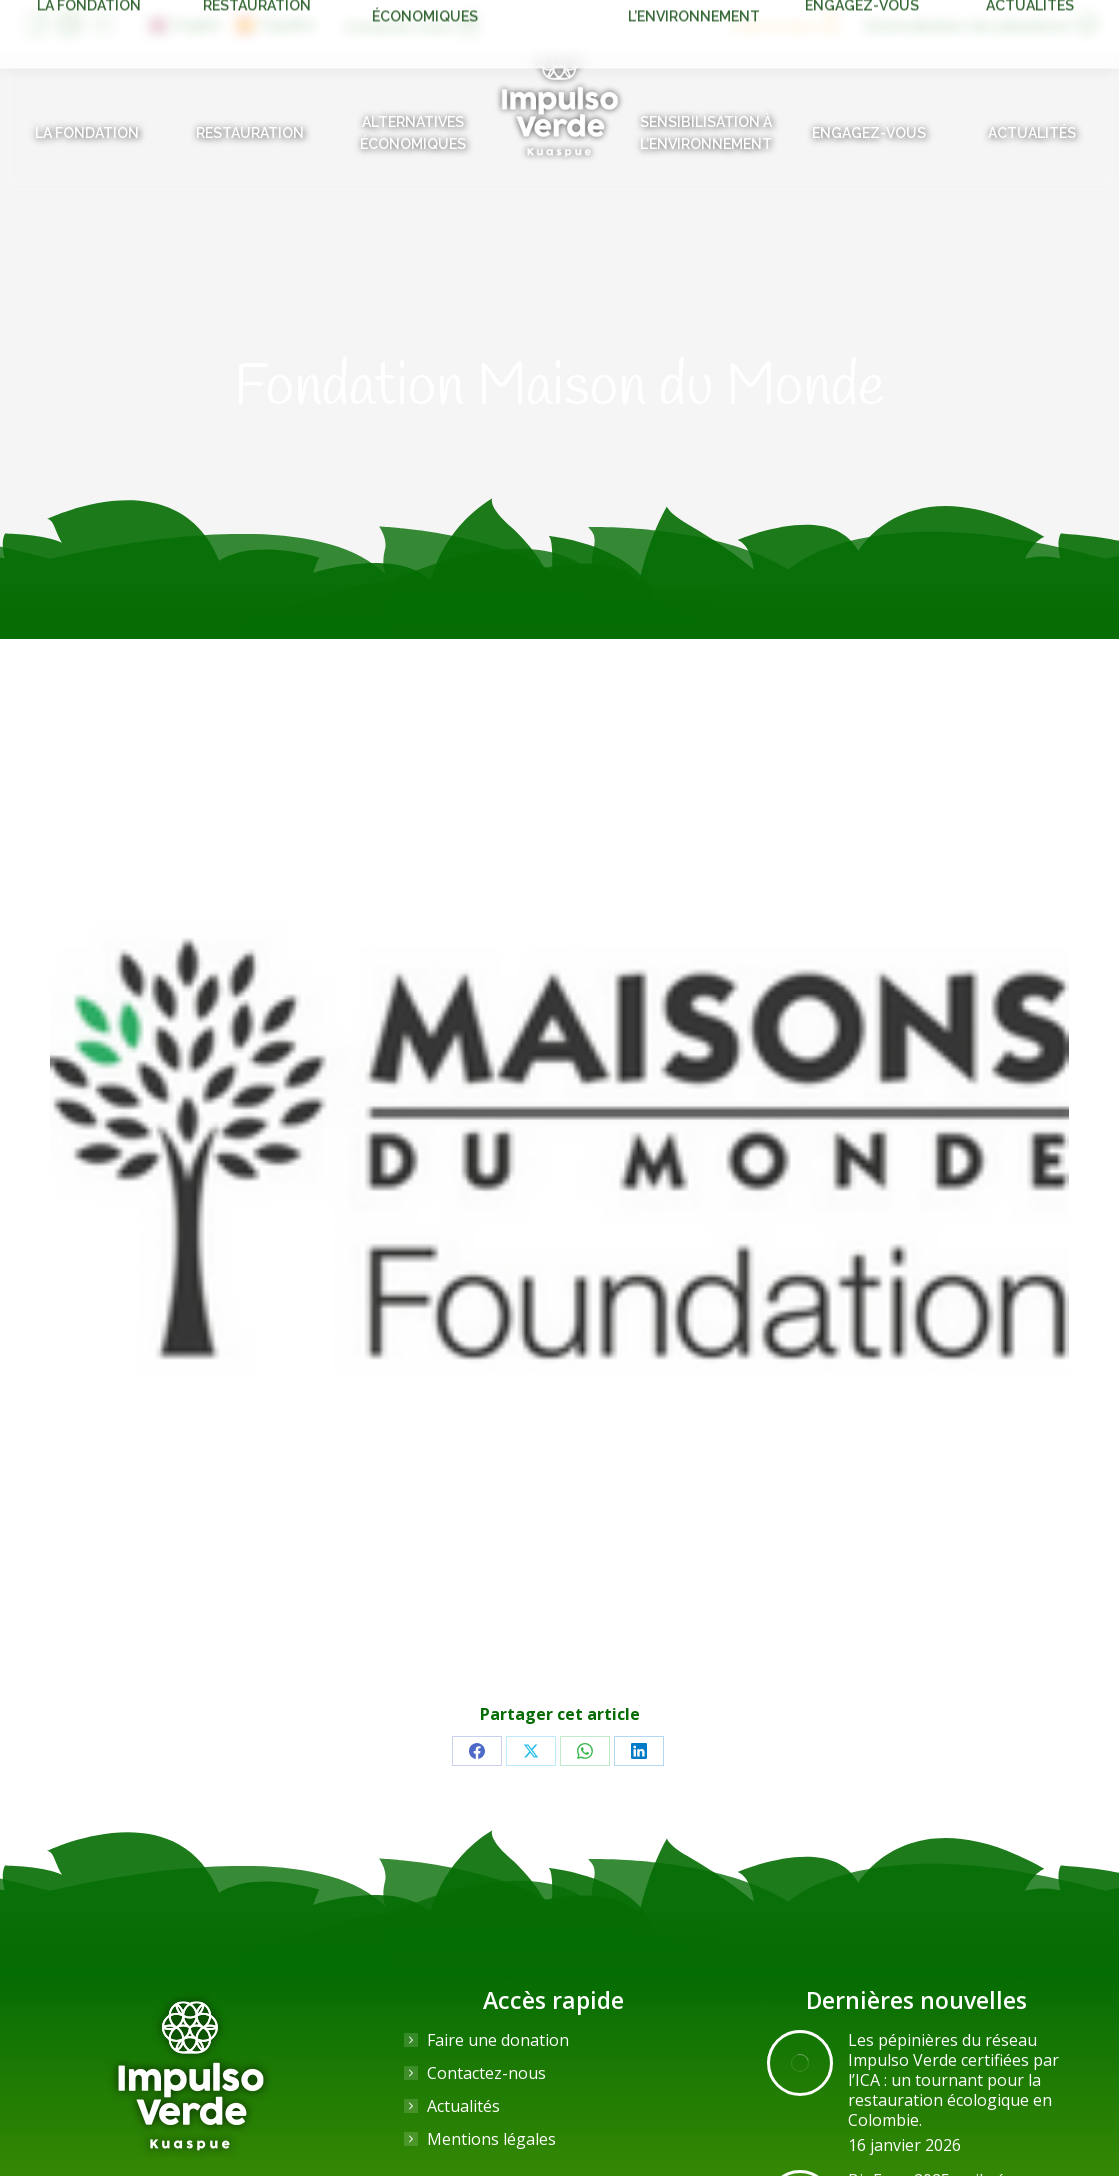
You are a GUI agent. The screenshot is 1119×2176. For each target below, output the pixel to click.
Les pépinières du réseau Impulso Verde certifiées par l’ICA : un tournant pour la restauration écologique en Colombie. (953, 2080)
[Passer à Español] (275, 25)
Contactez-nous (486, 2073)
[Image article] (800, 2063)
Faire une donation (498, 2040)
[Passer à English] (185, 25)
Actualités (463, 2106)
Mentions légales (491, 2139)
